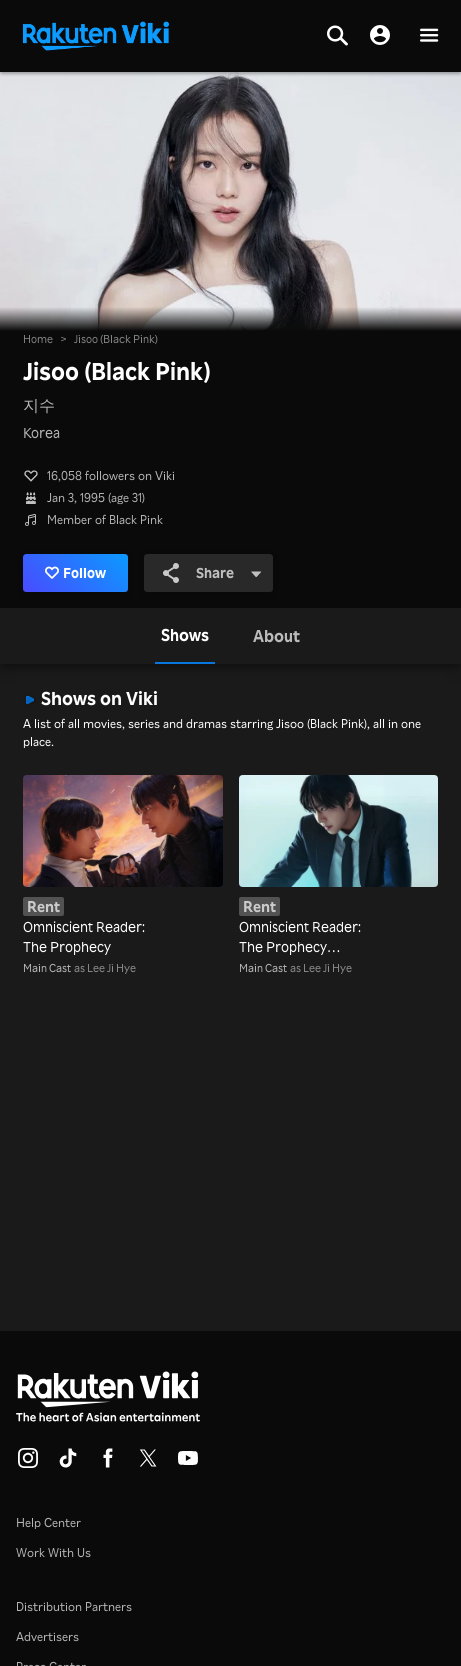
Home (38, 339)
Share (212, 573)
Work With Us (53, 1552)
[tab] (185, 636)
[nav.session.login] (380, 36)
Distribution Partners (74, 1606)
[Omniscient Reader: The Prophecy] (122, 866)
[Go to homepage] (96, 34)
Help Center (48, 1522)
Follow (75, 573)
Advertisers (47, 1636)
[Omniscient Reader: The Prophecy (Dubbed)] (338, 866)
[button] (429, 36)
